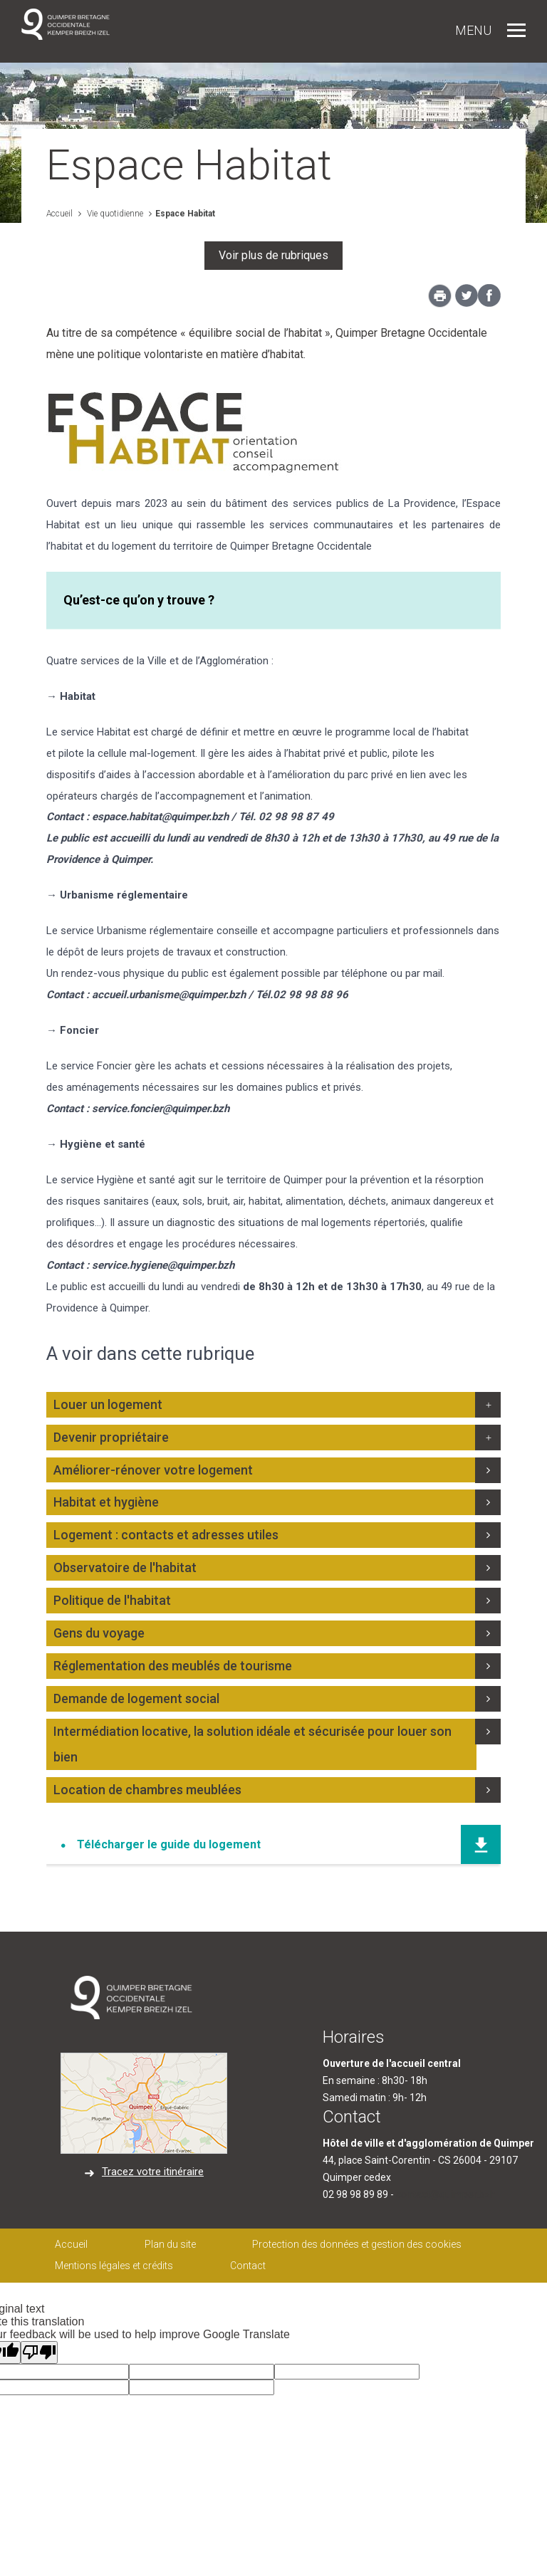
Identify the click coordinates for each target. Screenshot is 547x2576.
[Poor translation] (39, 2352)
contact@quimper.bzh (446, 2194)
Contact (248, 2265)
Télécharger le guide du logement (169, 1844)
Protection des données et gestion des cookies (357, 2244)
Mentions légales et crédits (114, 2265)
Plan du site (170, 2244)
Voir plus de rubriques (273, 255)
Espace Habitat (185, 214)
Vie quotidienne (114, 214)
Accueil (59, 214)
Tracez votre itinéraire (153, 2171)
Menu (473, 30)
